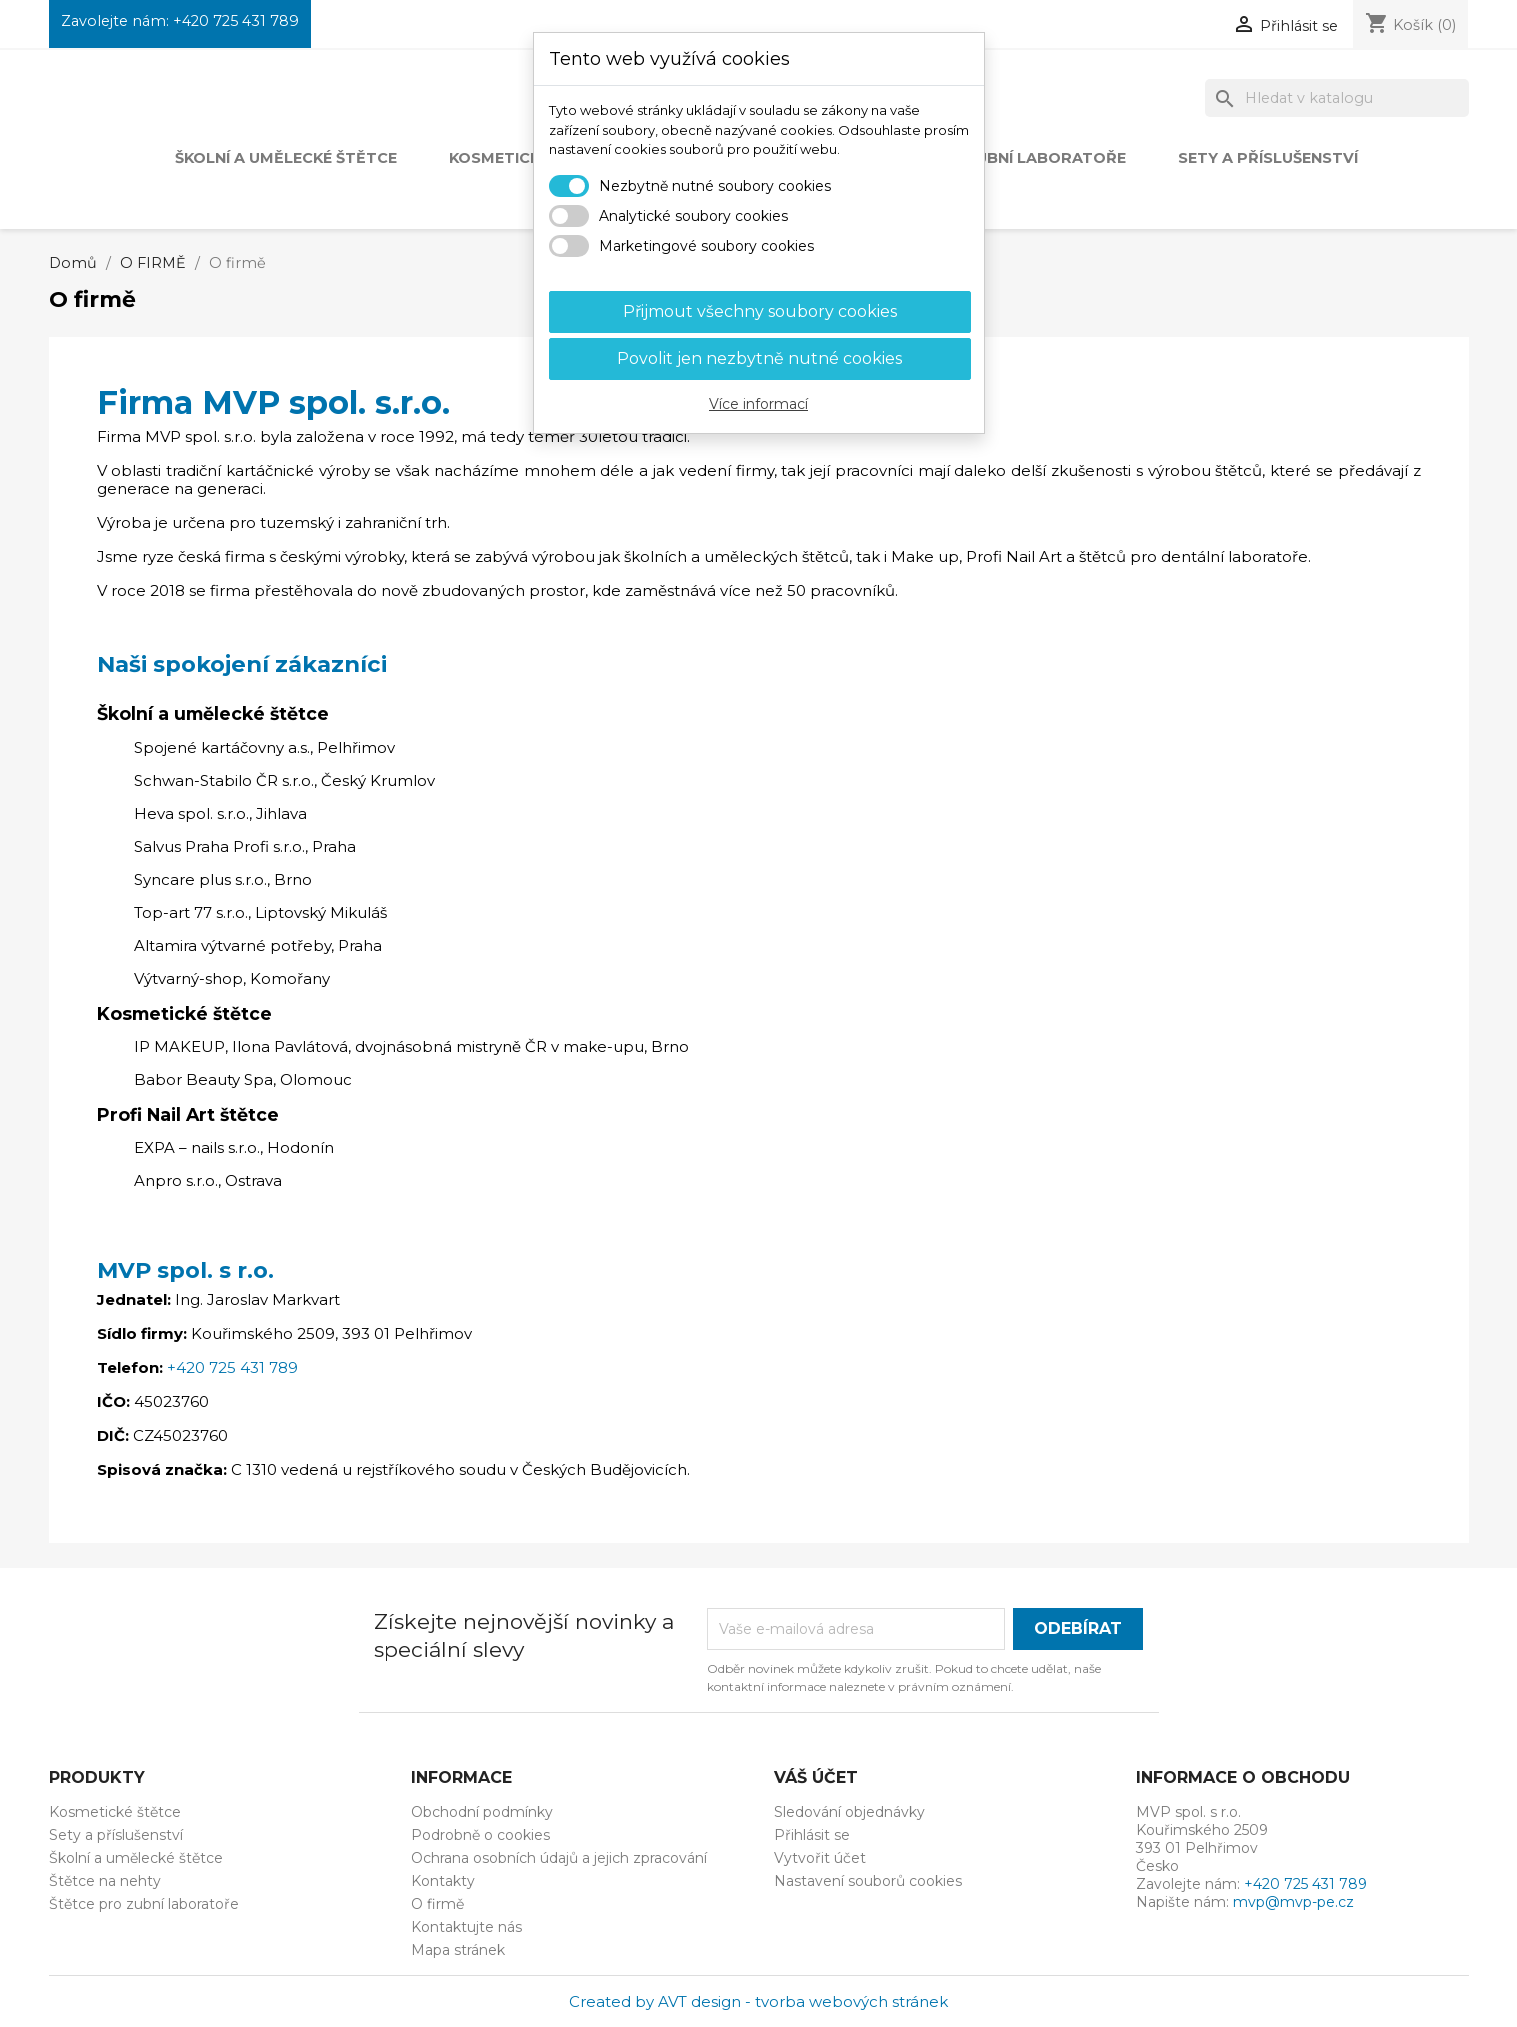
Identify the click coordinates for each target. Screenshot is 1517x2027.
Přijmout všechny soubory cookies (760, 311)
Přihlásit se (812, 1835)
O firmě (437, 1904)
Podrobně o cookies (480, 1835)
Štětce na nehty (105, 1881)
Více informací (758, 404)
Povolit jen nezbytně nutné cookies (759, 358)
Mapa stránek (458, 1950)
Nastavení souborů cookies (868, 1881)
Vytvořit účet (820, 1858)
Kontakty (443, 1881)
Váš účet (816, 1777)
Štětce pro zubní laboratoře (144, 1904)
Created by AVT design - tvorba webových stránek (758, 2001)
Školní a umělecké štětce (286, 158)
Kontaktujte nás (466, 1927)
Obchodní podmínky (482, 1812)
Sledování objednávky (849, 1812)
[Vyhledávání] (1337, 98)
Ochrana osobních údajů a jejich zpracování (559, 1858)
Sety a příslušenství (1268, 158)
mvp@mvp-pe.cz (1293, 1902)
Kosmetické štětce (115, 1812)
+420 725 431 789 (236, 21)
